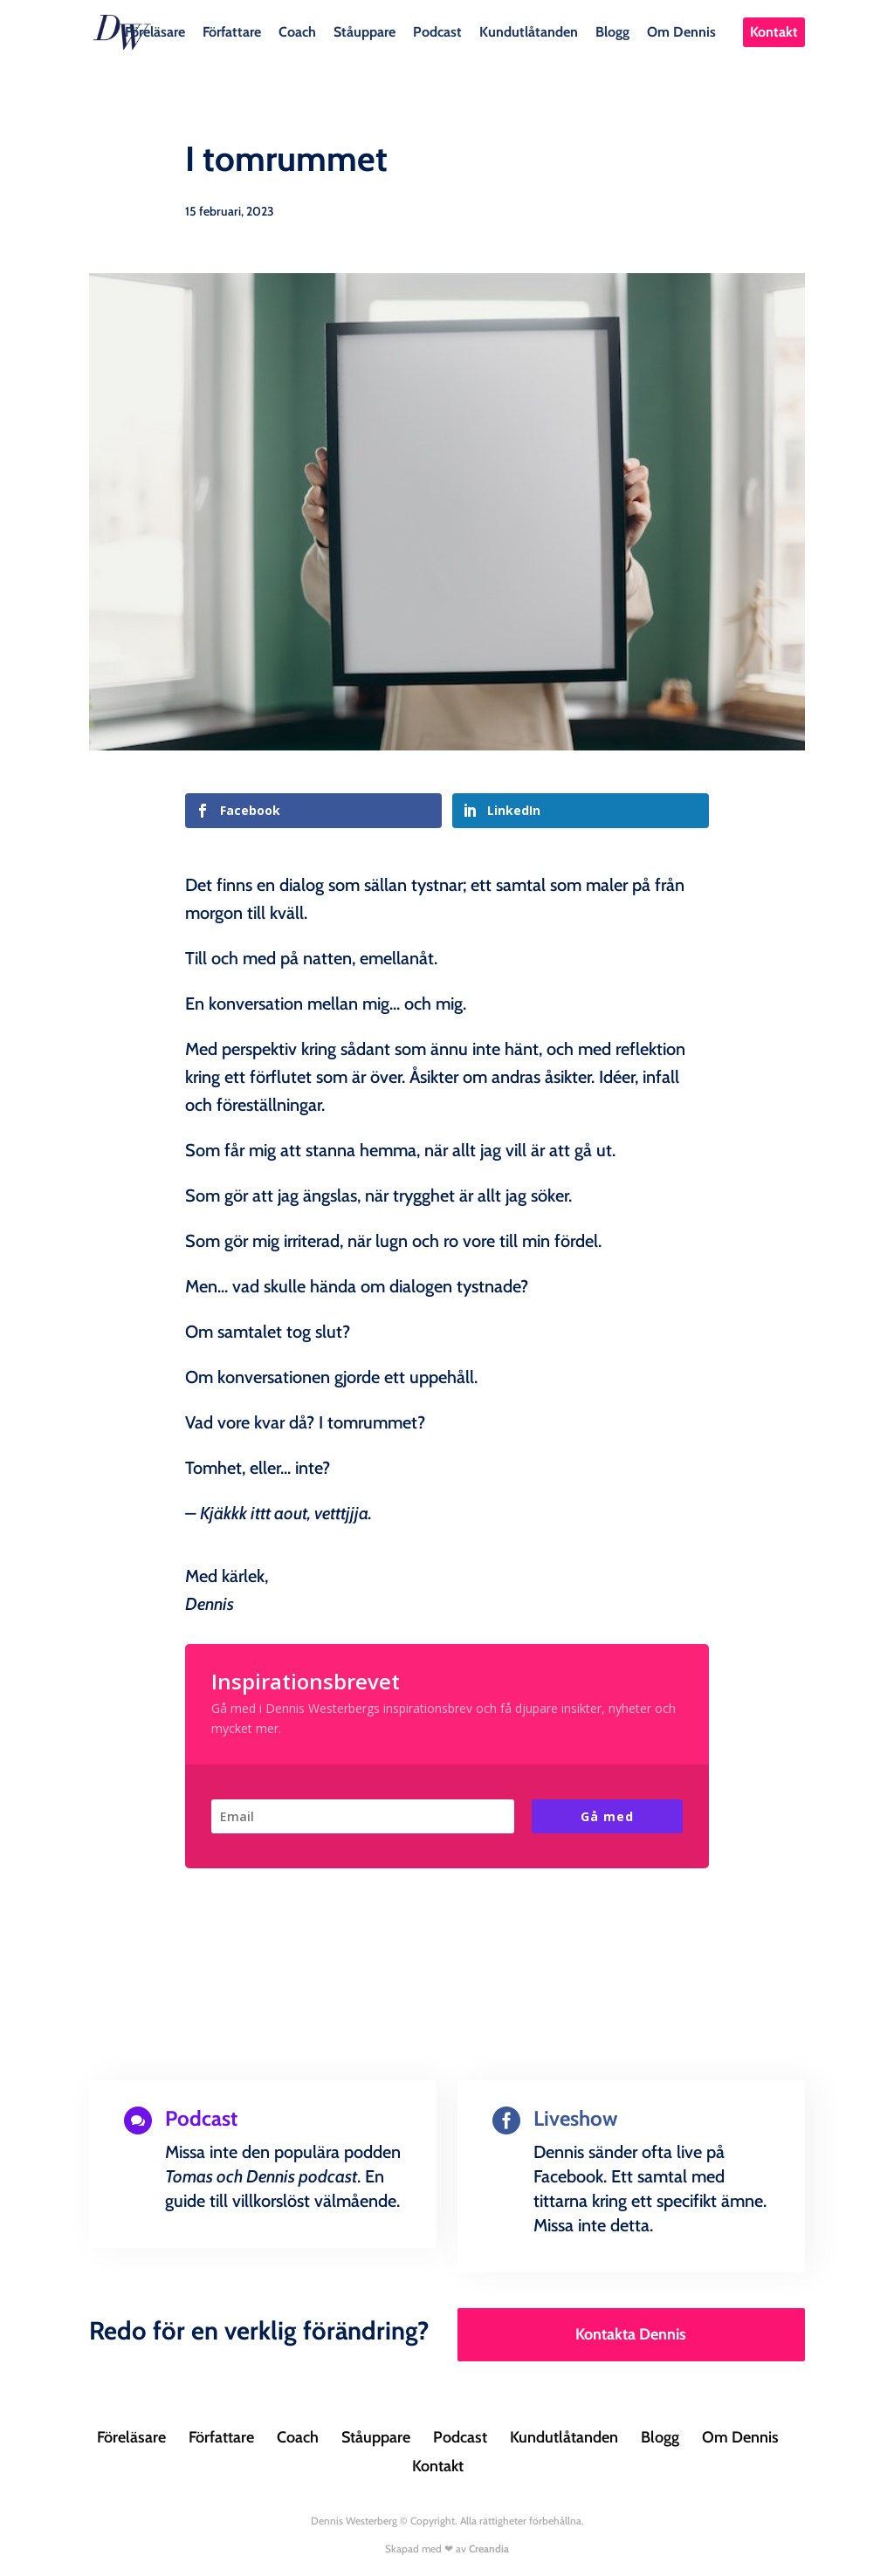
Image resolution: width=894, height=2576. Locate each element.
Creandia (489, 2548)
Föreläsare (155, 31)
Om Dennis (681, 31)
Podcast (437, 31)
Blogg (612, 31)
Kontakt (774, 32)
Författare (232, 31)
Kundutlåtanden (528, 31)
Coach (297, 31)
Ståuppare (364, 31)
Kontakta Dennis (630, 2334)
